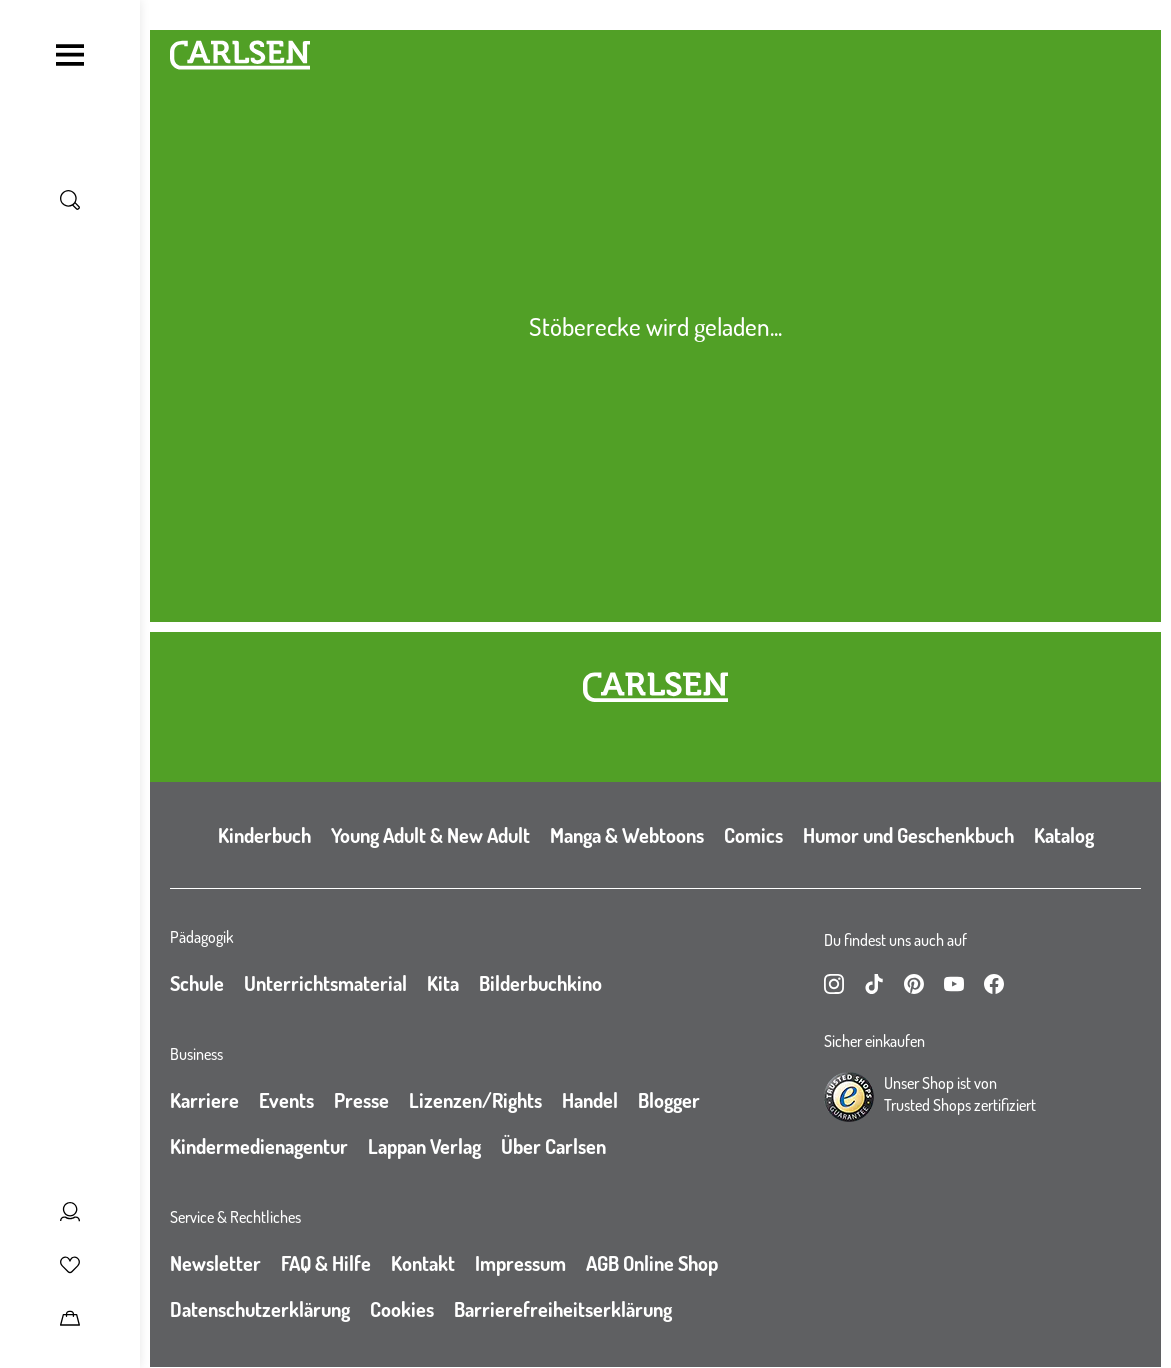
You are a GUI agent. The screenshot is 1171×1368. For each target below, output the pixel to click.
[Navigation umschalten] (70, 55)
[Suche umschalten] (70, 200)
